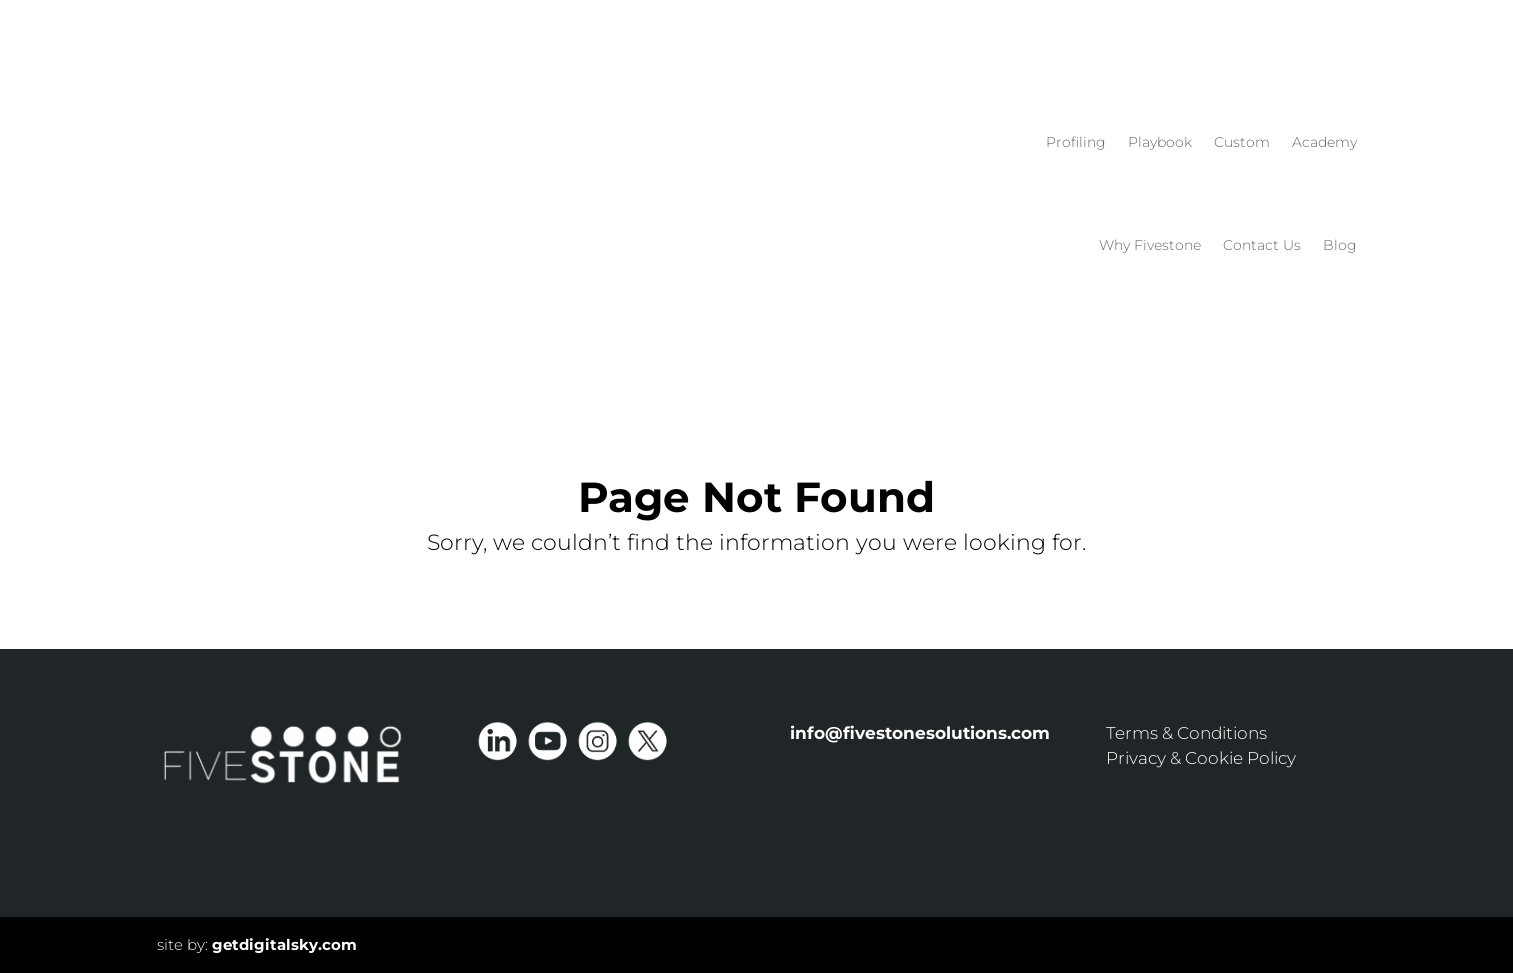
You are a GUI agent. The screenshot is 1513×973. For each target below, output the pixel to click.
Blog (1340, 245)
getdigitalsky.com (284, 944)
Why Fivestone (1150, 245)
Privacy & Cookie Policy (1201, 758)
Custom (1242, 142)
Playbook (1160, 142)
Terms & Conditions (1186, 733)
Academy (1324, 142)
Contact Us (1262, 245)
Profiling (1076, 142)
